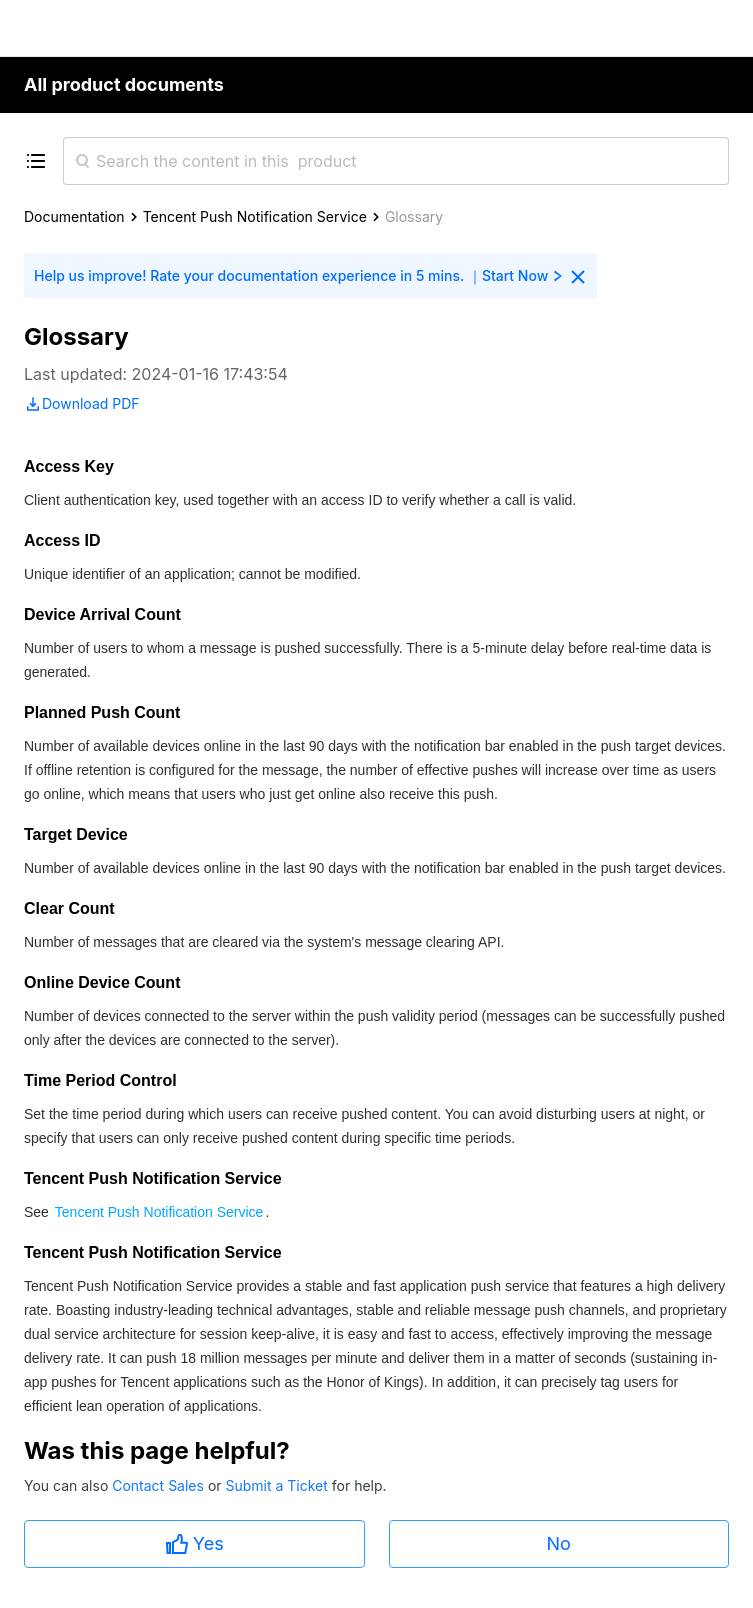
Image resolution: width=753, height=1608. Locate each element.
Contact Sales (160, 1485)
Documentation (74, 216)
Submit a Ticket (278, 1485)
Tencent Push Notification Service (255, 216)
